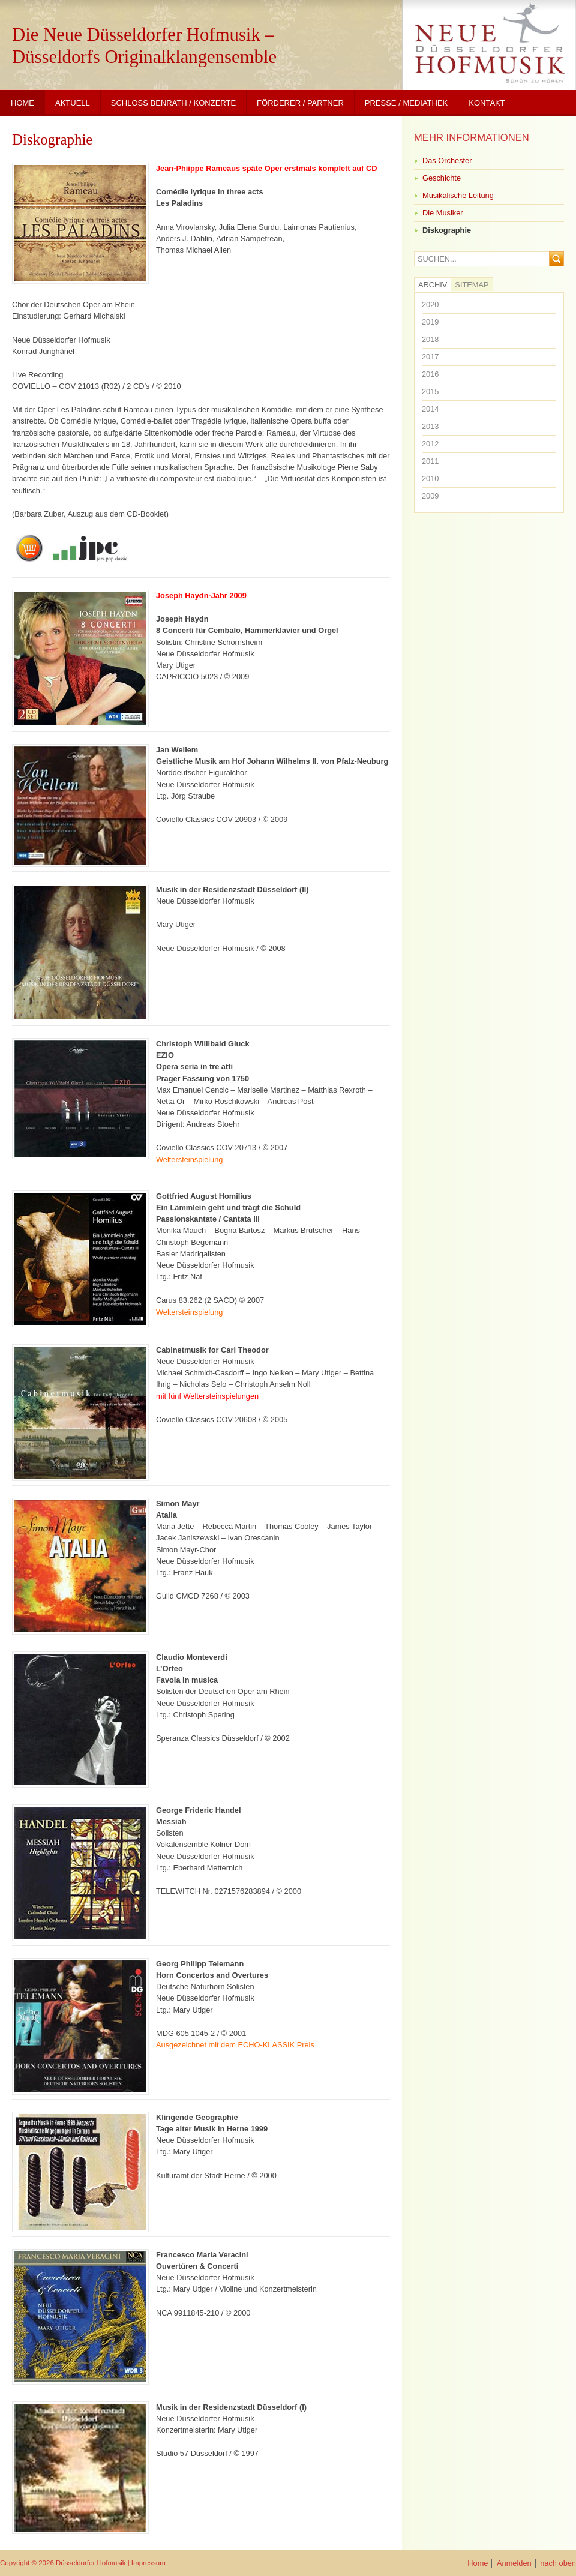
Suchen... (437, 259)
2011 (430, 461)
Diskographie (52, 139)
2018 (430, 339)
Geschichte (441, 177)
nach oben (558, 2563)
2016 (430, 374)
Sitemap (471, 284)
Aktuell (72, 102)
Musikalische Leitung (458, 195)
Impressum (148, 2562)
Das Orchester (447, 160)
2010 (430, 478)
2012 (430, 443)
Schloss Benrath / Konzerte (173, 102)
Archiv (432, 284)
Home (22, 102)
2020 (430, 304)
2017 (430, 356)
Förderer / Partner (300, 102)
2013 (430, 426)
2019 (430, 321)
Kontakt (487, 102)
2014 (430, 408)
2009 (430, 495)
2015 (430, 391)
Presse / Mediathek (406, 102)
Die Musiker (442, 212)
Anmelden (514, 2563)
